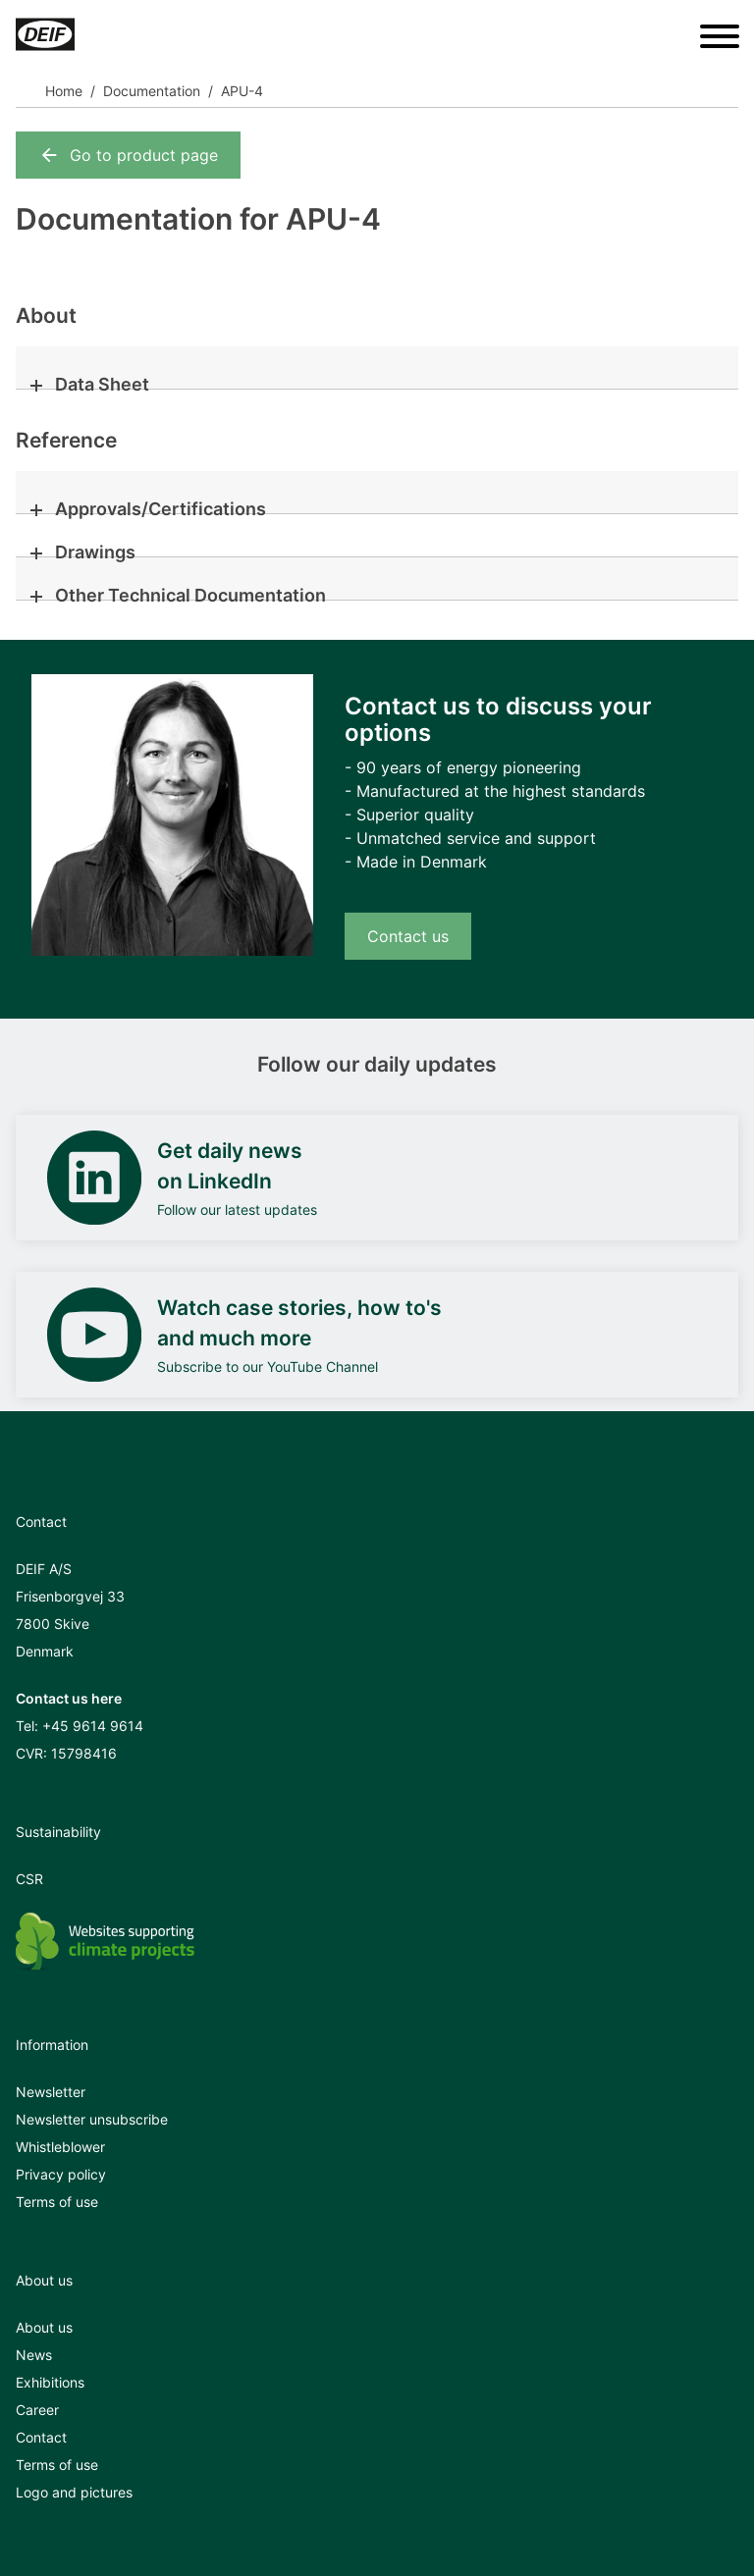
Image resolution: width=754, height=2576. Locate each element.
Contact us (408, 936)
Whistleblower (60, 2146)
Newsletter (50, 2091)
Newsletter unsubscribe (92, 2119)
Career (37, 2409)
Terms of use (57, 2201)
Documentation (151, 90)
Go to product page (128, 155)
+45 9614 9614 (92, 1725)
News (34, 2354)
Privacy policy (61, 2174)
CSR (29, 1878)
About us (44, 2327)
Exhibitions (50, 2382)
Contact (41, 2437)
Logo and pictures (74, 2492)
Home (63, 90)
